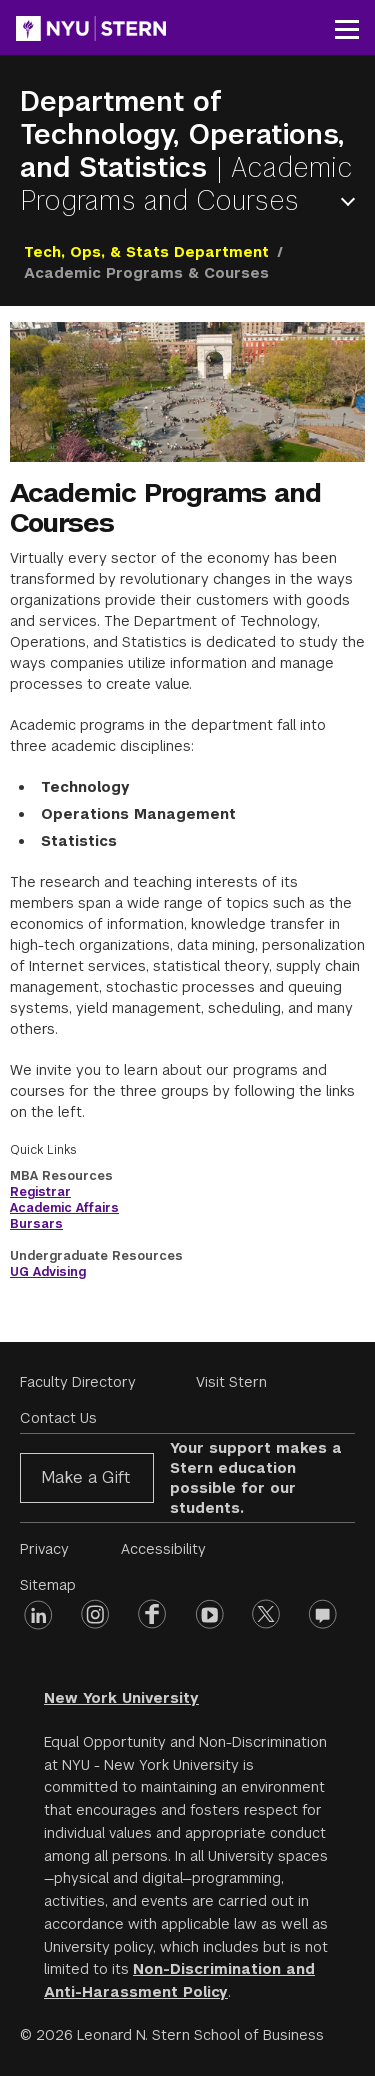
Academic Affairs (64, 1208)
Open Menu (352, 201)
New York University (121, 1698)
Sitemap (48, 1585)
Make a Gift (85, 1477)
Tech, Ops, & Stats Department (146, 252)
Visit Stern (231, 1382)
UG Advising (48, 1272)
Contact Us (58, 1418)
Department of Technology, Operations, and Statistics (182, 134)
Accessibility (163, 1549)
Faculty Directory (78, 1382)
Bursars (36, 1224)
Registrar (40, 1192)
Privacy (44, 1549)
